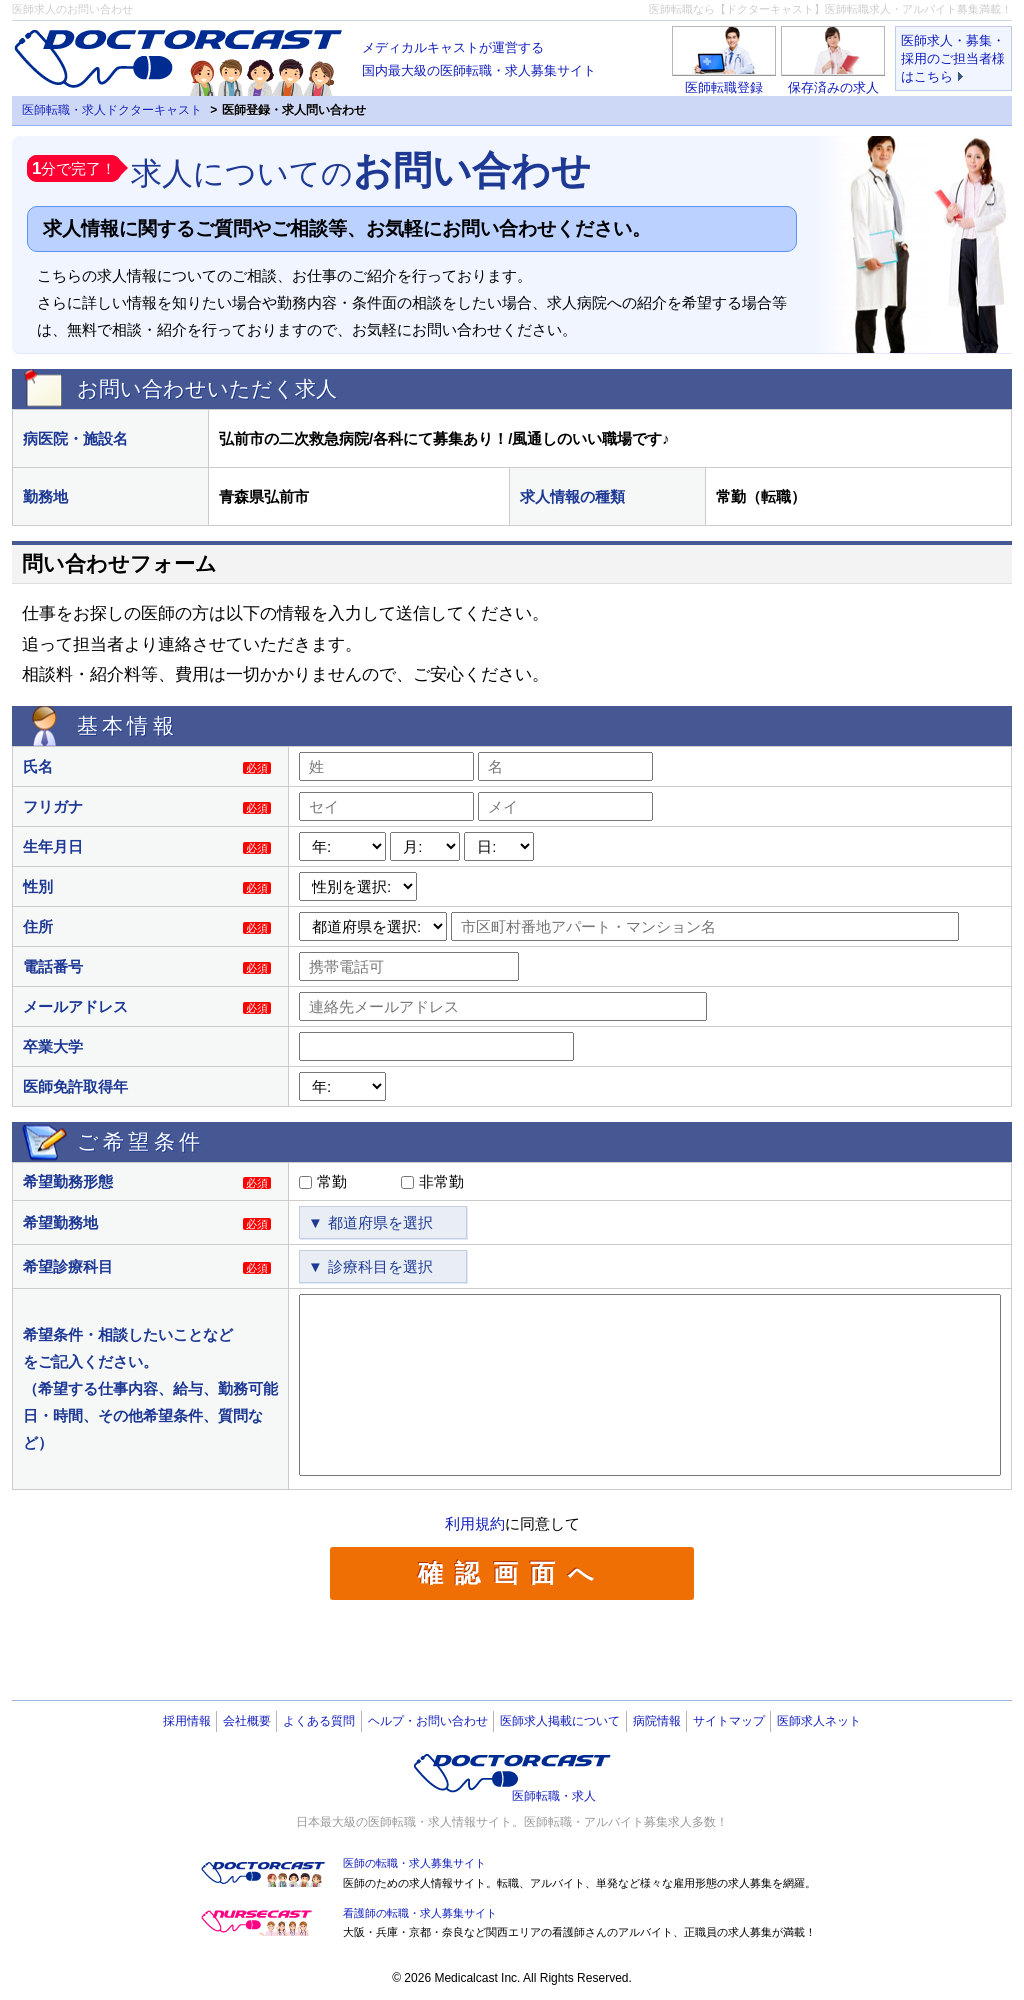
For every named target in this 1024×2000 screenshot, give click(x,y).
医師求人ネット (819, 1721)
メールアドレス (75, 1006)
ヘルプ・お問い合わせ (428, 1721)
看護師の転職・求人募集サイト (420, 1913)
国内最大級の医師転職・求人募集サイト (479, 57)
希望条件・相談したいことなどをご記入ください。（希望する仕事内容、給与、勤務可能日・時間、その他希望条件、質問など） (150, 1388)
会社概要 (247, 1721)
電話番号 (53, 966)
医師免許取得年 (75, 1086)
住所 (38, 926)
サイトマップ (729, 1721)
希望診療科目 (68, 1266)
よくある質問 (319, 1721)
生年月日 (53, 846)
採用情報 (187, 1721)
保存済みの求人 (833, 87)
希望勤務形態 (68, 1181)
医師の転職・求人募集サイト (414, 1863)
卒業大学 (53, 1046)
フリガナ (53, 806)
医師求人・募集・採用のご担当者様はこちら (953, 58)
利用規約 (475, 1523)
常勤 (332, 1181)
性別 (38, 886)
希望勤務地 (60, 1222)
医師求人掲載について (560, 1721)
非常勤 (441, 1181)
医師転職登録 (724, 87)
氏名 (38, 766)
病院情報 (657, 1721)
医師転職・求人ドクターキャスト (112, 110)
